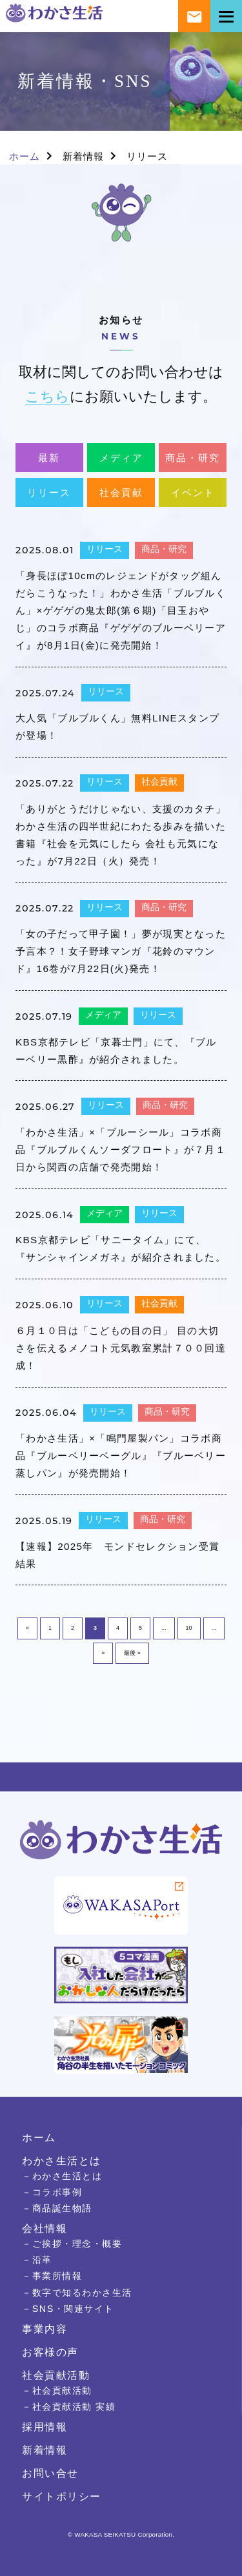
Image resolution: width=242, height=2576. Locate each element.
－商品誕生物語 (57, 2208)
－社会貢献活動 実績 (69, 2406)
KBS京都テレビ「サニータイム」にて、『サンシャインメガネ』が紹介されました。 (120, 1248)
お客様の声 (50, 2352)
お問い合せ (50, 2473)
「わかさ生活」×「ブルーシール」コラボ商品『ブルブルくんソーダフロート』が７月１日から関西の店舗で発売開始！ (120, 1149)
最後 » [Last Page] (132, 1653)
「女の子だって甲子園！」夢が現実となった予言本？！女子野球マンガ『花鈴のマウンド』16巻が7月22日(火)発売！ (120, 951)
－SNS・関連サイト (68, 2309)
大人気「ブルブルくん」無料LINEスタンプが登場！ (117, 726)
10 (189, 1628)
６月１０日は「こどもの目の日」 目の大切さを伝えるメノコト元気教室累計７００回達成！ (120, 1348)
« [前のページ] (27, 1628)
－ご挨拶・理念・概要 (72, 2243)
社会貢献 (121, 492)
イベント (193, 492)
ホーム (24, 156)
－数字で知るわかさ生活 (77, 2292)
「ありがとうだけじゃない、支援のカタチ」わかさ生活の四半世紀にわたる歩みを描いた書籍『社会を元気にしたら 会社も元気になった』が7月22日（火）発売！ (120, 834)
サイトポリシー (61, 2496)
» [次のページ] (103, 1653)
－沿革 (37, 2260)
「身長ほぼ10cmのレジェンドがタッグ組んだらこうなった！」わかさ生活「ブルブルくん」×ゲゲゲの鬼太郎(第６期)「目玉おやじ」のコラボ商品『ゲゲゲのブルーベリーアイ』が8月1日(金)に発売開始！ (120, 610)
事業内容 (44, 2328)
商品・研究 (192, 457)
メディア (121, 457)
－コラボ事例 (52, 2192)
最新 (49, 457)
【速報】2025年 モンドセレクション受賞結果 (117, 1555)
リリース (49, 492)
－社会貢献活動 (57, 2390)
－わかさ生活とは (62, 2176)
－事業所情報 (52, 2276)
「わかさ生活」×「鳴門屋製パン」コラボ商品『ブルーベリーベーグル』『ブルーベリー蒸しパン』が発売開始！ (120, 1455)
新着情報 (83, 156)
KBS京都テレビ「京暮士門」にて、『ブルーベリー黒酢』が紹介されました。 (116, 1050)
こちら (47, 396)
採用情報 (44, 2426)
